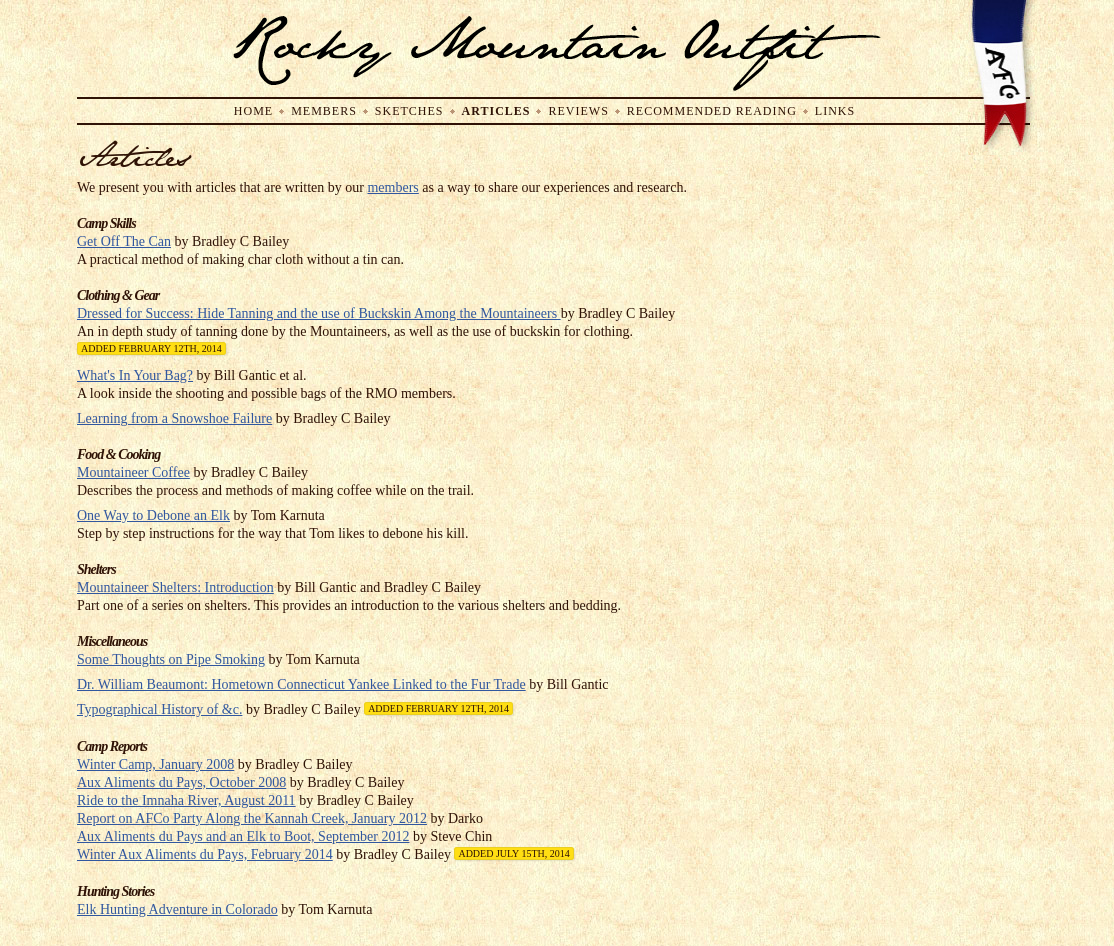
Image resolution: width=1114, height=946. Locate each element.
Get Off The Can (124, 241)
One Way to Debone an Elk (153, 515)
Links (835, 111)
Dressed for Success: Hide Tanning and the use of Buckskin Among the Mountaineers (319, 313)
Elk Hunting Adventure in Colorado (177, 909)
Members (324, 111)
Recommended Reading (712, 111)
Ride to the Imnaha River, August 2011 (186, 800)
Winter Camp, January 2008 (155, 764)
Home (253, 111)
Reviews (578, 111)
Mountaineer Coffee (133, 472)
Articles (496, 111)
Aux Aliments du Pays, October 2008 (181, 782)
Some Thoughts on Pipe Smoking (171, 659)
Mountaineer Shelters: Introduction (175, 587)
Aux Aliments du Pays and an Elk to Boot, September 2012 (243, 836)
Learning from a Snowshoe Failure (174, 418)
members (392, 187)
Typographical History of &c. (159, 709)
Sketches (409, 111)
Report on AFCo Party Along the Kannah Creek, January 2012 (252, 818)
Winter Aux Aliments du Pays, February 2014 (205, 854)
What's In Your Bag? (135, 375)
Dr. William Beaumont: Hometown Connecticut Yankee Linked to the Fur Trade (301, 684)
